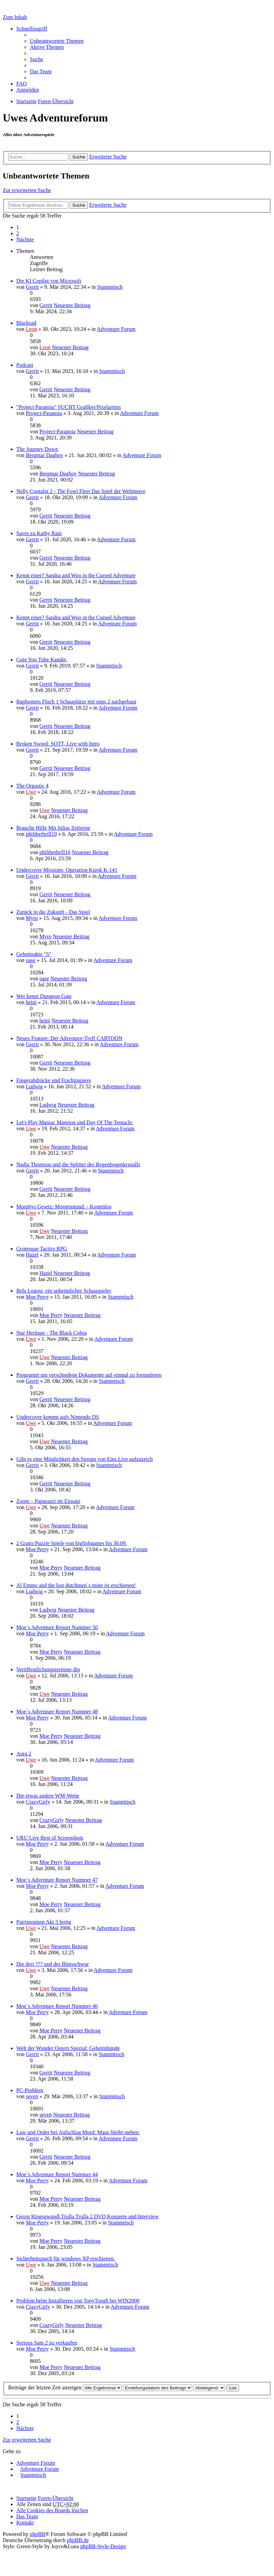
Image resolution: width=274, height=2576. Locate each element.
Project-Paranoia (44, 413)
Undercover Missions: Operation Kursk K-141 (66, 870)
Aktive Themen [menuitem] (47, 47)
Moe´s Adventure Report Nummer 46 (57, 2006)
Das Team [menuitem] (41, 71)
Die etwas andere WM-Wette (47, 1796)
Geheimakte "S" (33, 954)
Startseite (26, 2498)
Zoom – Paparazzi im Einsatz (48, 1501)
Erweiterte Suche (108, 156)
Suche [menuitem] (36, 59)
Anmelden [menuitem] (27, 90)
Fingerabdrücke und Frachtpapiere (53, 1080)
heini (31, 1002)
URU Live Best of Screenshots (49, 1838)
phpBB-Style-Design (103, 2546)
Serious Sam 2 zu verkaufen (46, 2343)
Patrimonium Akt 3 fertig (43, 1922)
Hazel (32, 1255)
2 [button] (17, 233)
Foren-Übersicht (56, 2498)
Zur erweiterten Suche (27, 190)
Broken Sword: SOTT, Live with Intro (57, 744)
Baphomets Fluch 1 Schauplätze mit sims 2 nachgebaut (76, 701)
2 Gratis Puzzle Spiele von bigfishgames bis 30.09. (71, 1543)
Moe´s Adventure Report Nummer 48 (57, 1711)
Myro (32, 918)
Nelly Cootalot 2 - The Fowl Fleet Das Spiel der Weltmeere (80, 491)
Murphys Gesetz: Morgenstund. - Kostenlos (63, 1206)
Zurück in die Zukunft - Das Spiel (53, 912)
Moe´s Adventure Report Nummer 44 (57, 2174)
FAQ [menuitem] (21, 84)
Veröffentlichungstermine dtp (48, 1669)
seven (32, 2096)
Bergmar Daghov (44, 455)
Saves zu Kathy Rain (39, 533)
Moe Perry (37, 1297)
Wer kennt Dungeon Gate (44, 996)
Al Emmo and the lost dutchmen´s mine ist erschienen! (76, 1585)
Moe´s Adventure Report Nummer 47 (57, 1880)
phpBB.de (78, 2540)
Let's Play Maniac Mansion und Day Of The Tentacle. (74, 1122)
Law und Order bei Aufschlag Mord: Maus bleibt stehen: (78, 2132)
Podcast (24, 365)
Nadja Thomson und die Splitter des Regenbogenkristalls (78, 1164)
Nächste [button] (25, 239)
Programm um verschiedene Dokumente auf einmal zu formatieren (89, 1375)
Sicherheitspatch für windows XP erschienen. (65, 2258)
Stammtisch (110, 287)
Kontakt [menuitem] (25, 2522)
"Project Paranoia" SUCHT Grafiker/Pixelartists (68, 407)
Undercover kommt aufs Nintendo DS (57, 1417)
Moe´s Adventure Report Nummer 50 (57, 1627)
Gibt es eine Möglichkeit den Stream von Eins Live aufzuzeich (84, 1459)
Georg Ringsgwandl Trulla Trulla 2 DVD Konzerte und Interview (87, 2216)
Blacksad (26, 323)
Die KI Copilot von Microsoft (48, 281)
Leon (31, 329)
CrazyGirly (38, 1802)
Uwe (31, 792)
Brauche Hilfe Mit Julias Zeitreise (53, 828)
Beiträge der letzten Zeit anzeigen (65, 2387)
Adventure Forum (116, 329)
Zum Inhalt (15, 17)
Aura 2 (23, 1753)
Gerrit (32, 287)
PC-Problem (29, 2090)
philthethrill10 (41, 834)
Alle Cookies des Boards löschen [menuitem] (52, 2510)
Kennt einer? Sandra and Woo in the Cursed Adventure (75, 575)
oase (30, 960)
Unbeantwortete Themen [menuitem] (57, 41)
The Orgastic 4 (32, 786)
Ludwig (34, 1086)
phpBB (37, 2534)
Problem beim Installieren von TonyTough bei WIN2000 (77, 2301)
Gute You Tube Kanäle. (41, 659)
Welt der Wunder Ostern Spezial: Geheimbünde (68, 2048)
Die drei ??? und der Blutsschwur (52, 1964)
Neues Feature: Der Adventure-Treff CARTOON (69, 1038)
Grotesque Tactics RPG (41, 1249)
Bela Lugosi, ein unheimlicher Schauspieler (63, 1291)
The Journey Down (37, 449)
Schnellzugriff (31, 29)
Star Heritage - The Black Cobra (51, 1333)
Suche (78, 156)
